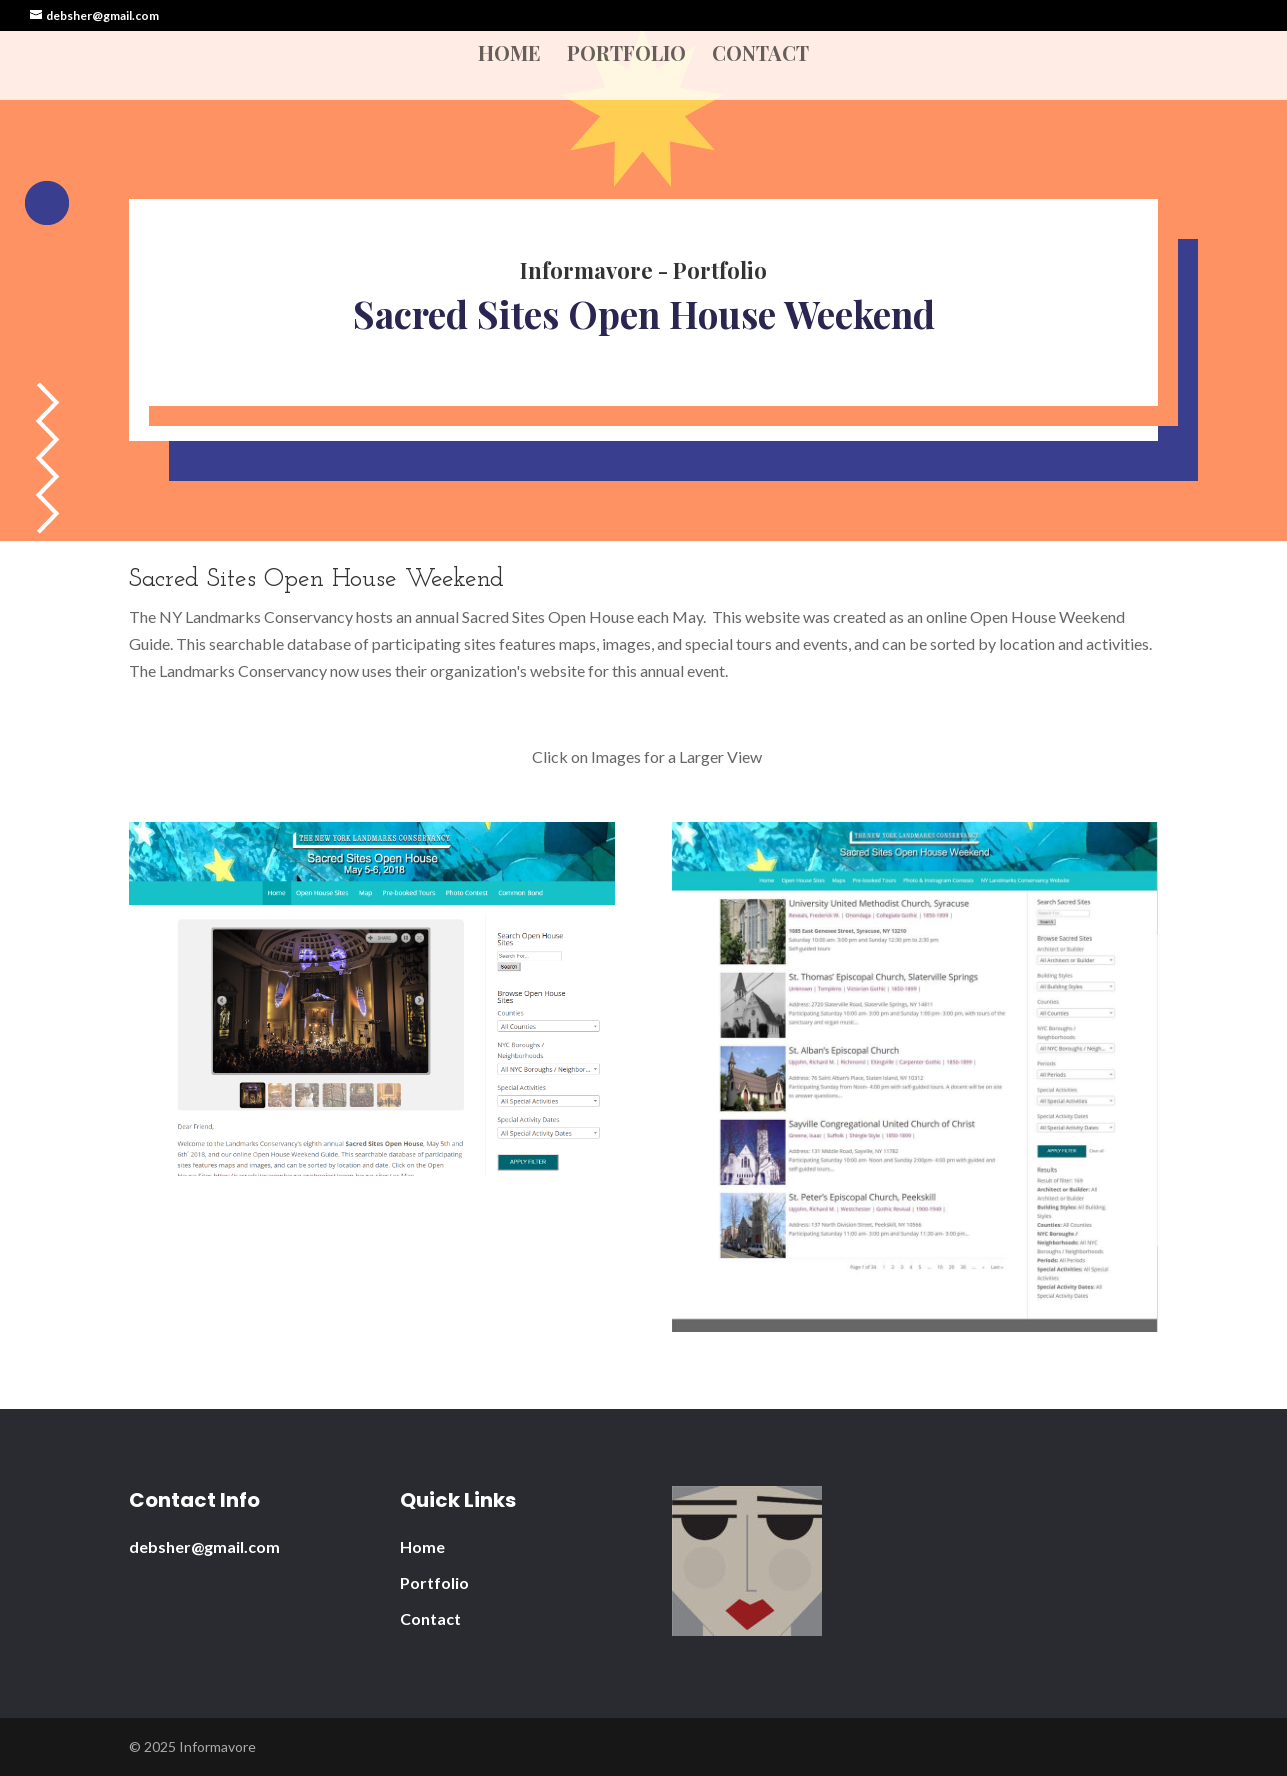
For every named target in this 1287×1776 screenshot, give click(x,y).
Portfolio (626, 56)
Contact (760, 56)
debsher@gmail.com (204, 1546)
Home (509, 56)
